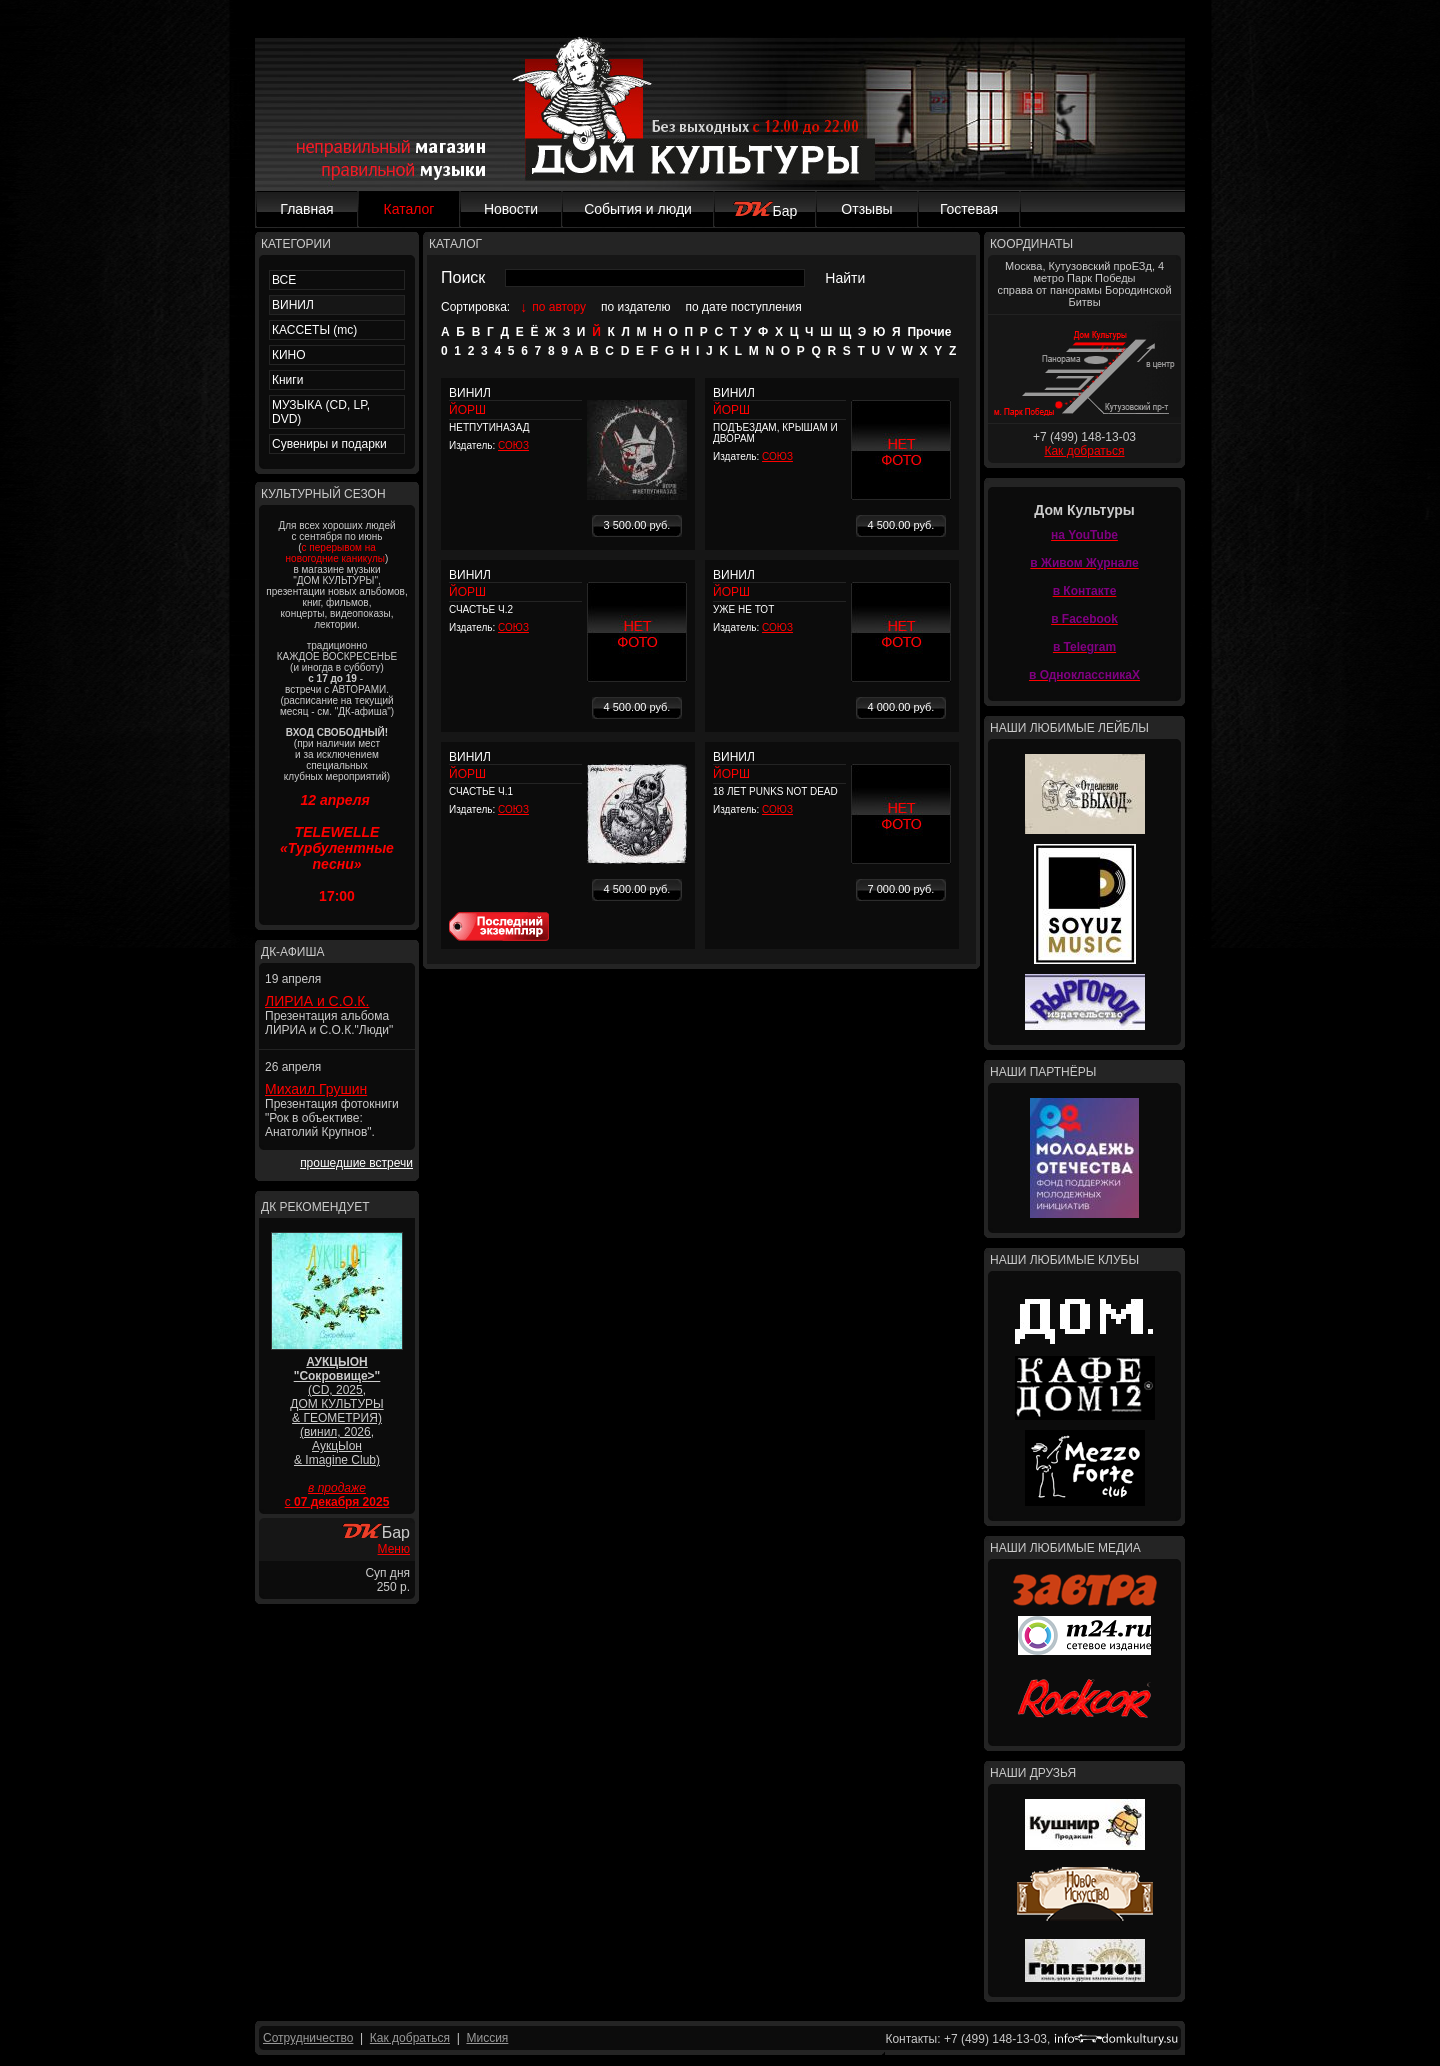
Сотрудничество (308, 2038)
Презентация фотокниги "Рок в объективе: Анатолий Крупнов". (332, 1118)
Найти (845, 278)
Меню (394, 1549)
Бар (765, 211)
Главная (306, 209)
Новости (511, 209)
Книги (287, 380)
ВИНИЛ (293, 305)
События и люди (638, 209)
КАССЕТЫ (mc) (314, 330)
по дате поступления (744, 307)
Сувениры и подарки (329, 444)
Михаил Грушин (316, 1089)
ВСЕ (284, 280)
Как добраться (1084, 451)
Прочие (929, 332)
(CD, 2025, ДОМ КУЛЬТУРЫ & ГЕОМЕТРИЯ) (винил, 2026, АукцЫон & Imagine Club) (336, 1411)
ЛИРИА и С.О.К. (317, 1001)
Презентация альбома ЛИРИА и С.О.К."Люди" (329, 1023)
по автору (559, 307)
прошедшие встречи (356, 1163)
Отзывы (866, 209)
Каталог (409, 209)
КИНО (289, 355)
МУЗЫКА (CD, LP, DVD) (321, 412)
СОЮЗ (513, 445)
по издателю (636, 307)
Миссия (487, 2038)
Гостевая (969, 209)
